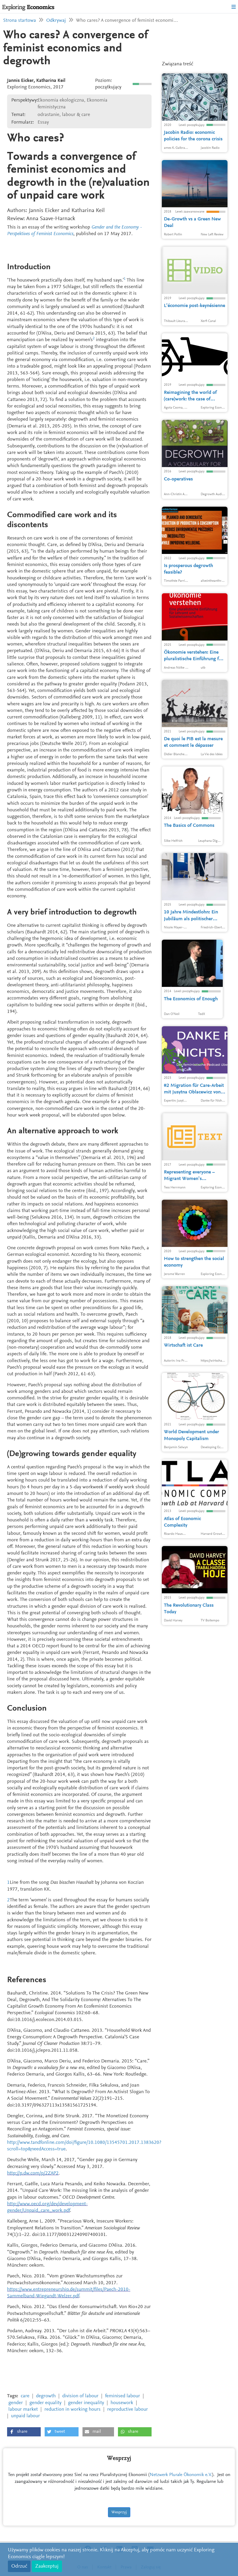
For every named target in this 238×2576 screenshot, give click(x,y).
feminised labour (122, 2396)
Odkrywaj (56, 20)
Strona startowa (19, 20)
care (25, 2396)
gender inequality (86, 2402)
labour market (23, 2409)
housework (122, 2402)
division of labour (80, 2396)
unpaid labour (25, 2416)
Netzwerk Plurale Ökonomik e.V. (181, 2475)
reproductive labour (127, 2409)
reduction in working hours (72, 2409)
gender (15, 2402)
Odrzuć (19, 2566)
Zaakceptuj (47, 2566)
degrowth (46, 2396)
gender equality (45, 2402)
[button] (24, 2431)
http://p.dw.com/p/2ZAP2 (33, 2173)
